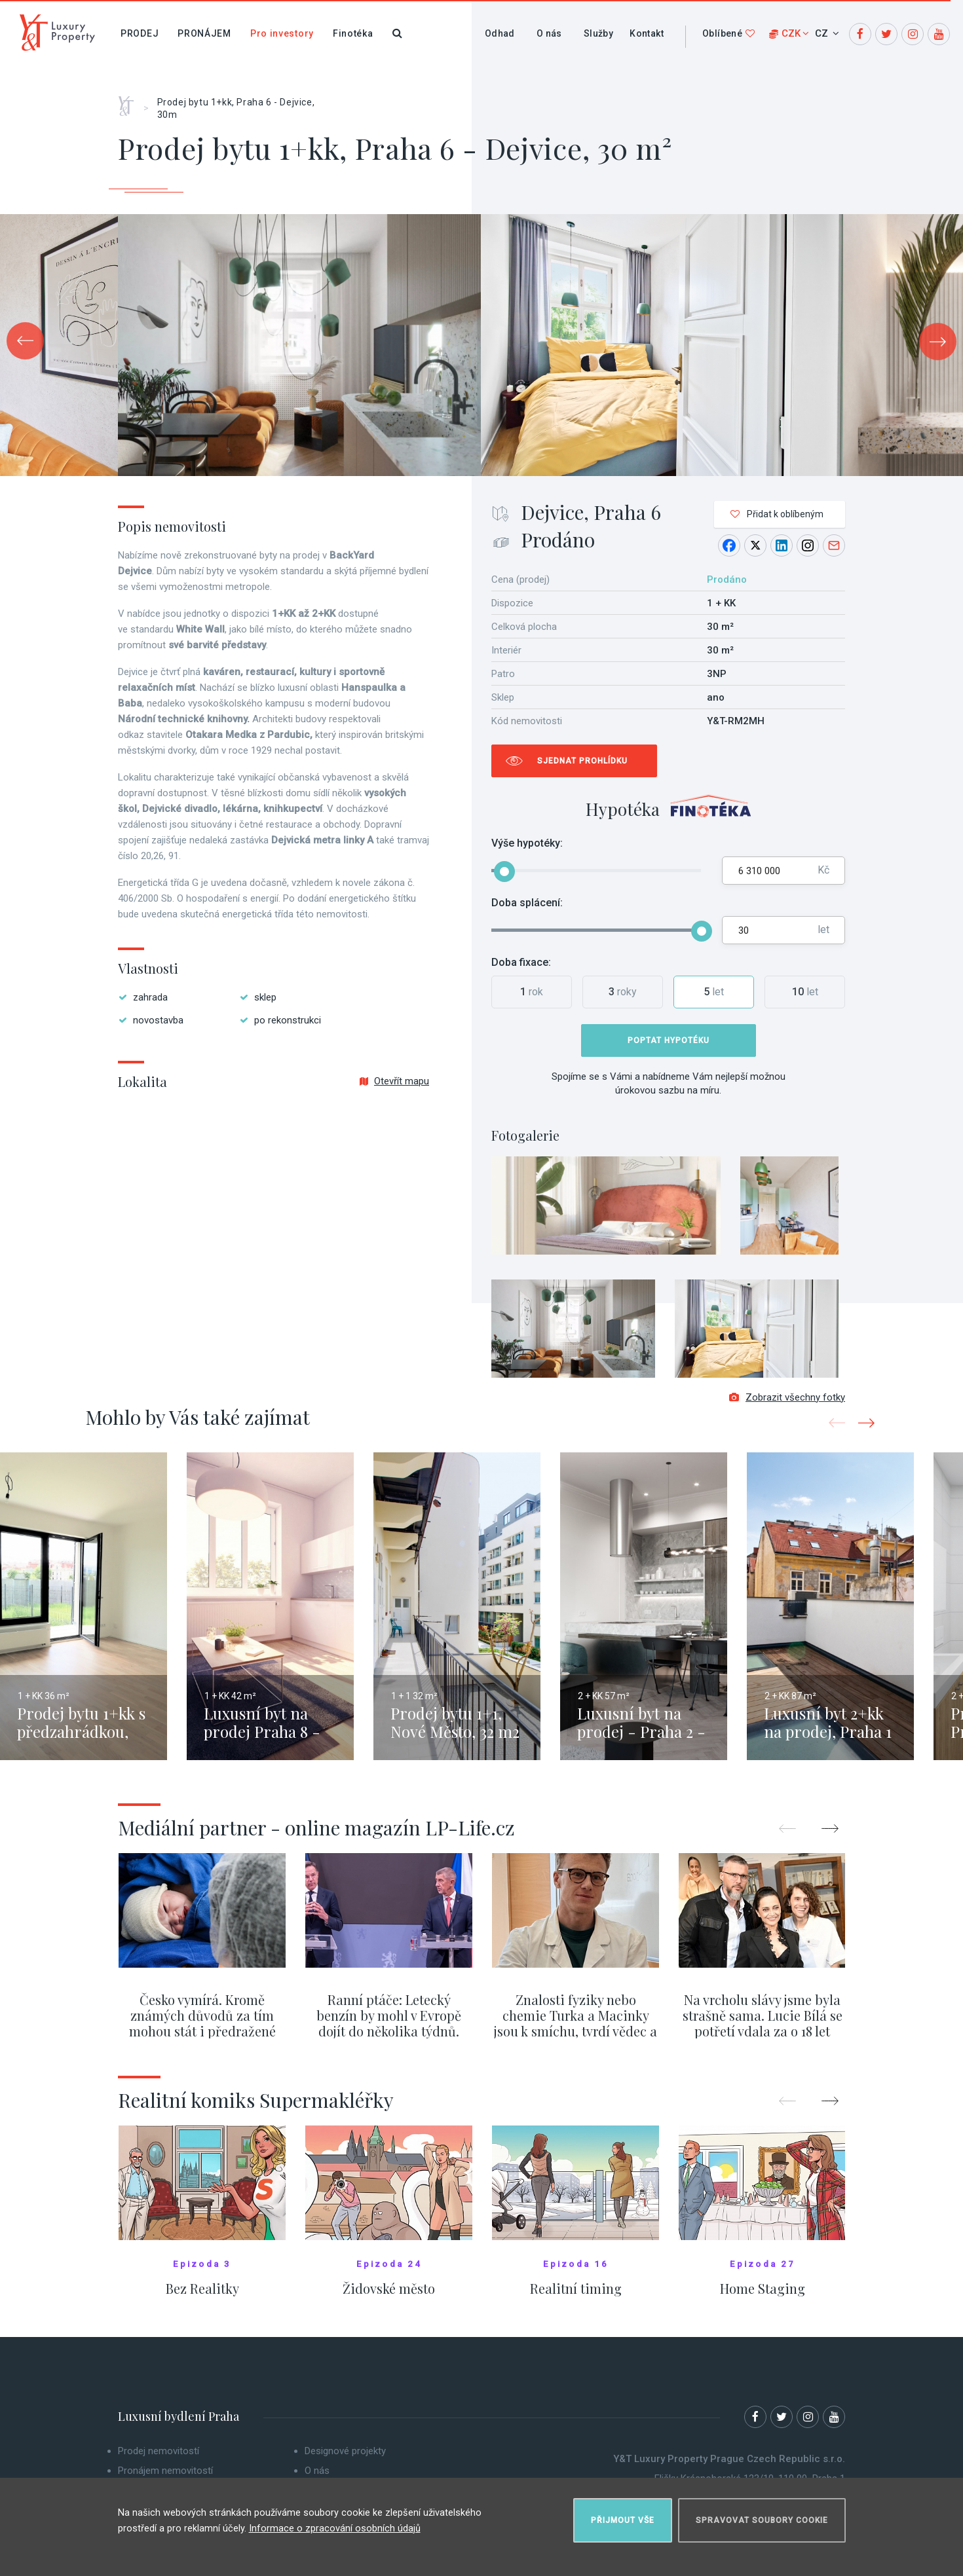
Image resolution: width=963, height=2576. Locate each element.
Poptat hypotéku (668, 1040)
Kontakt (647, 33)
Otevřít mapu (394, 1081)
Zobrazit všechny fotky (787, 1406)
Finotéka (353, 33)
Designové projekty (345, 2459)
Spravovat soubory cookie (762, 2514)
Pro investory (282, 33)
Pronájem (204, 33)
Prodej (140, 33)
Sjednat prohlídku (582, 760)
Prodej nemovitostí (158, 2459)
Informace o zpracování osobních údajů (335, 2523)
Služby (598, 33)
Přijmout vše (622, 2514)
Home (130, 101)
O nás (549, 33)
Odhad (500, 33)
